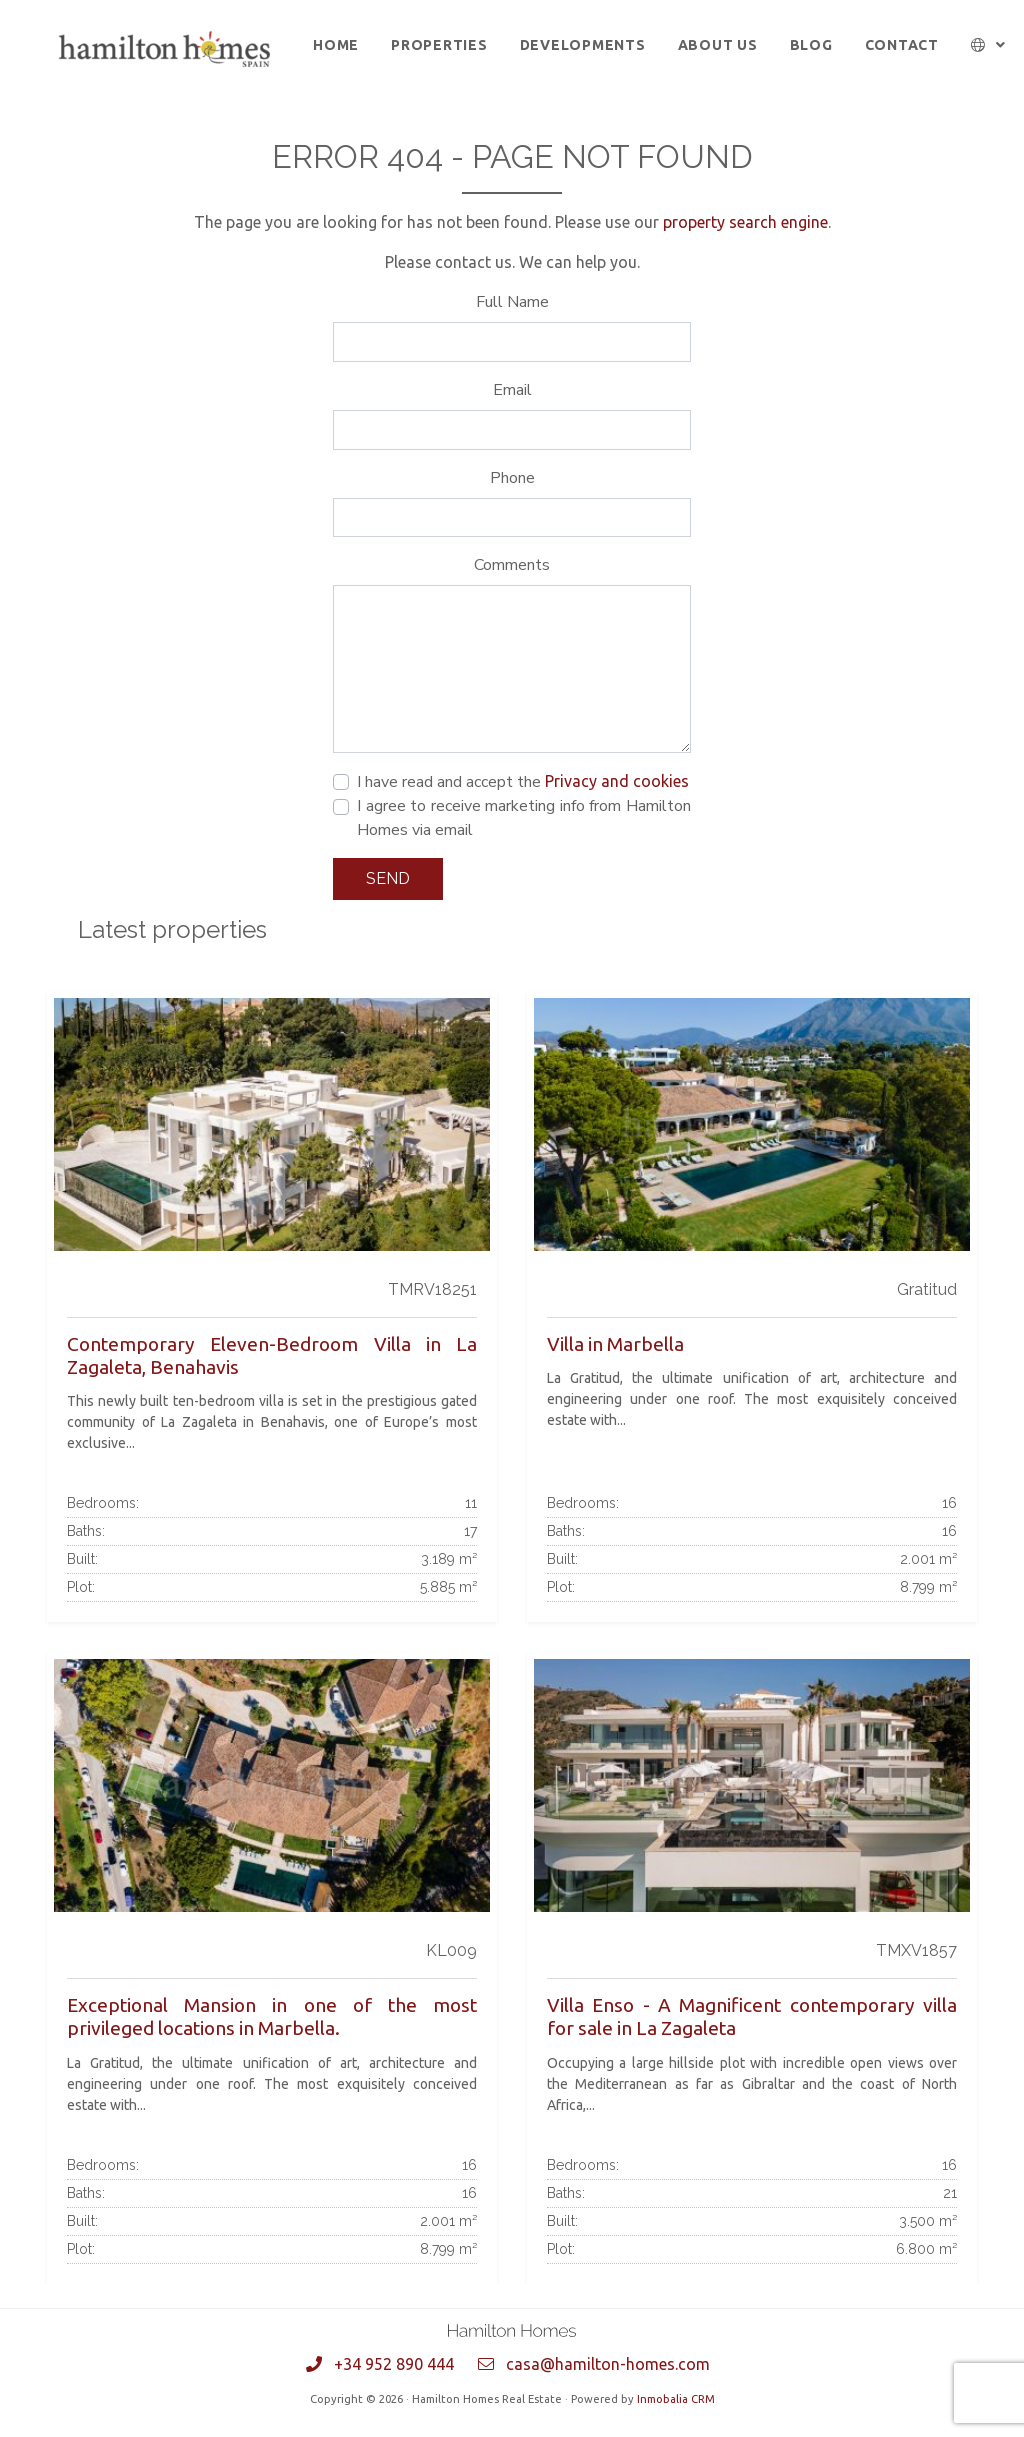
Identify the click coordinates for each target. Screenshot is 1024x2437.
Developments (583, 45)
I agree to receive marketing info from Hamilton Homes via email (524, 818)
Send (388, 878)
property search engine (745, 222)
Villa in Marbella (615, 1344)
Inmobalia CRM (676, 2399)
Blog (811, 45)
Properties (439, 45)
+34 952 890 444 (394, 2364)
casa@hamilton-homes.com (608, 2364)
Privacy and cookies (617, 781)
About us (718, 45)
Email (512, 390)
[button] (988, 45)
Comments (512, 565)
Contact (902, 45)
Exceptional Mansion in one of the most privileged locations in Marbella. (272, 2016)
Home (336, 45)
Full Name (512, 302)
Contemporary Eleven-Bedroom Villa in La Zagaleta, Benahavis (272, 1355)
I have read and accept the (523, 782)
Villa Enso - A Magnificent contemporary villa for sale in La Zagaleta (752, 2016)
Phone (512, 478)
